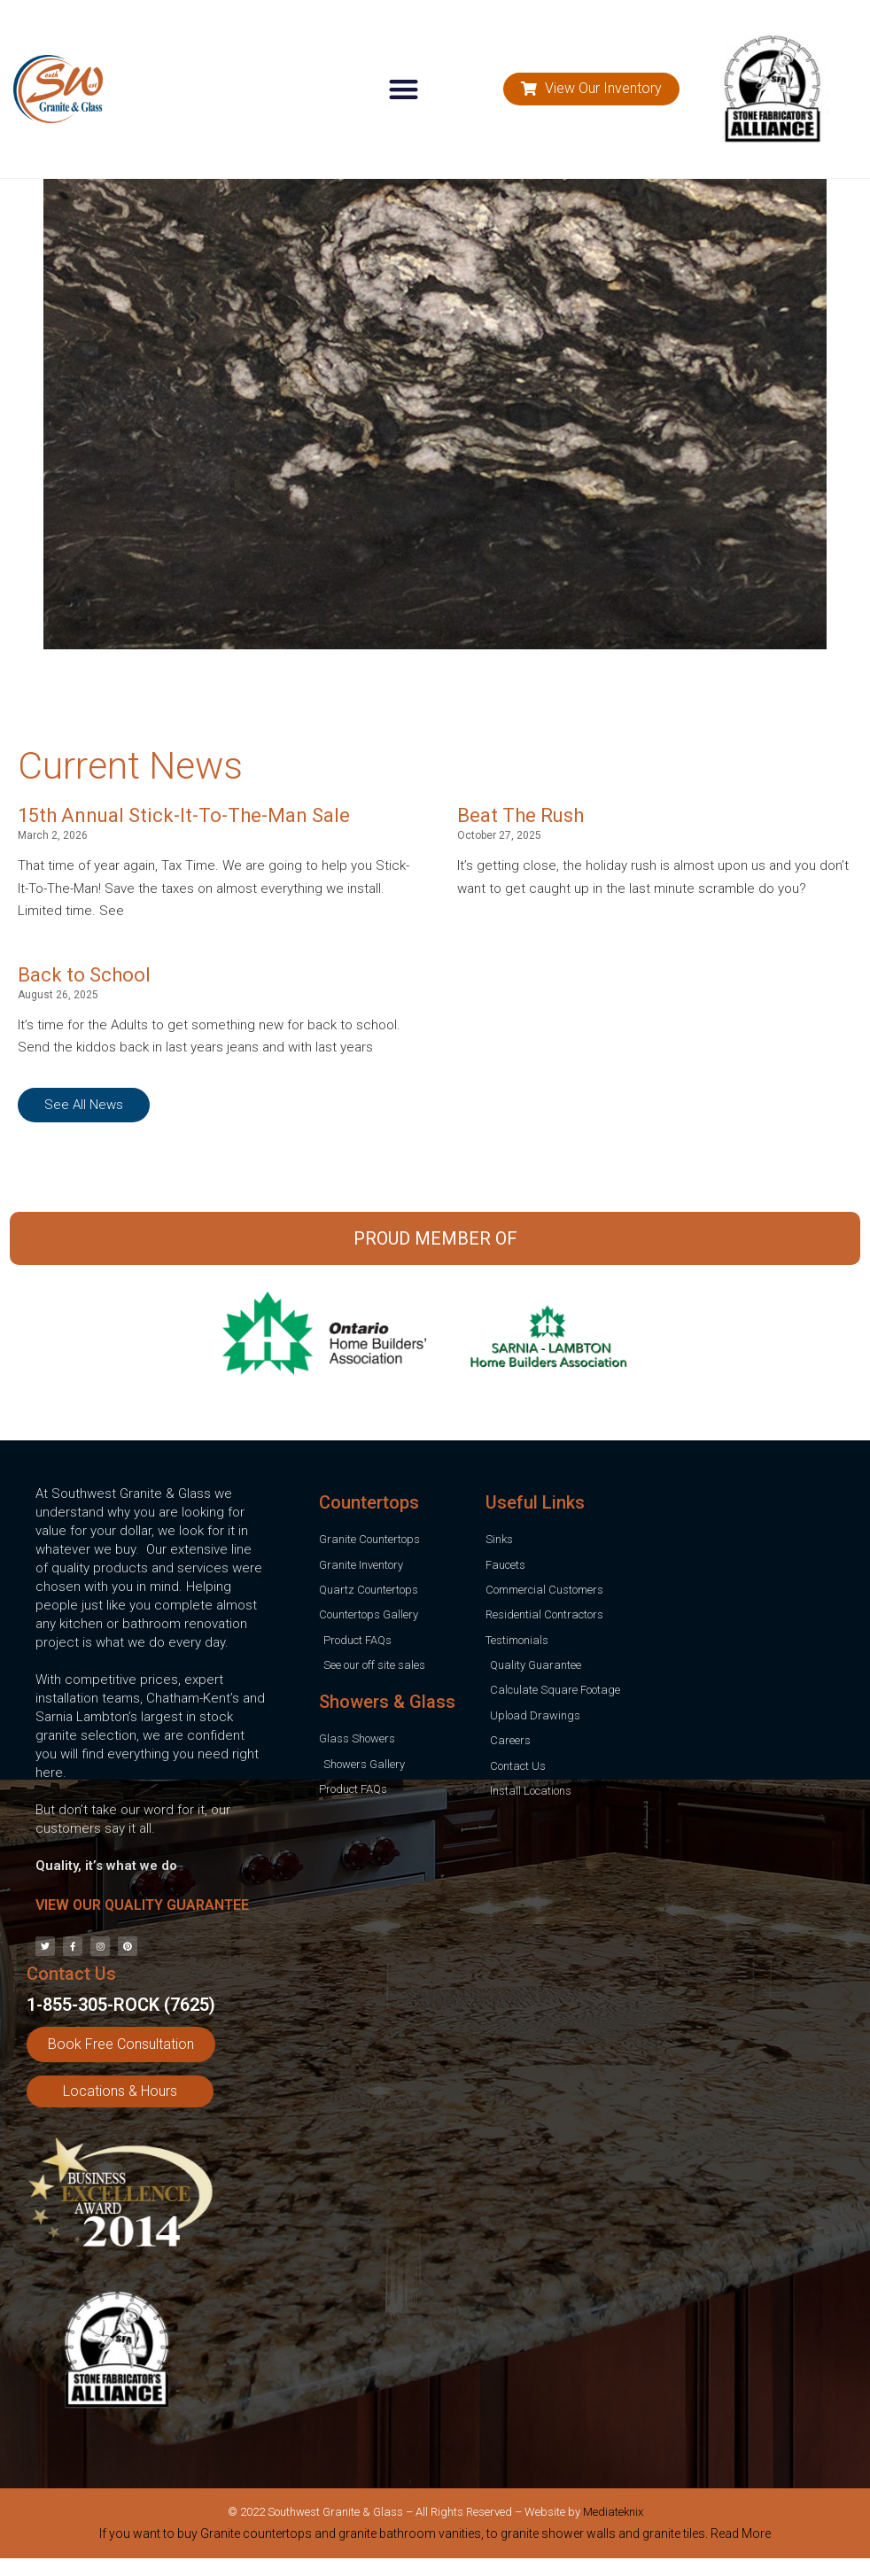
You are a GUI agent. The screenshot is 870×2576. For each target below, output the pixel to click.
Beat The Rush (520, 815)
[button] (403, 89)
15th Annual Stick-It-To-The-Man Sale (184, 815)
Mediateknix (613, 2511)
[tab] (435, 2537)
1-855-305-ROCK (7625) (121, 2004)
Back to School (84, 975)
